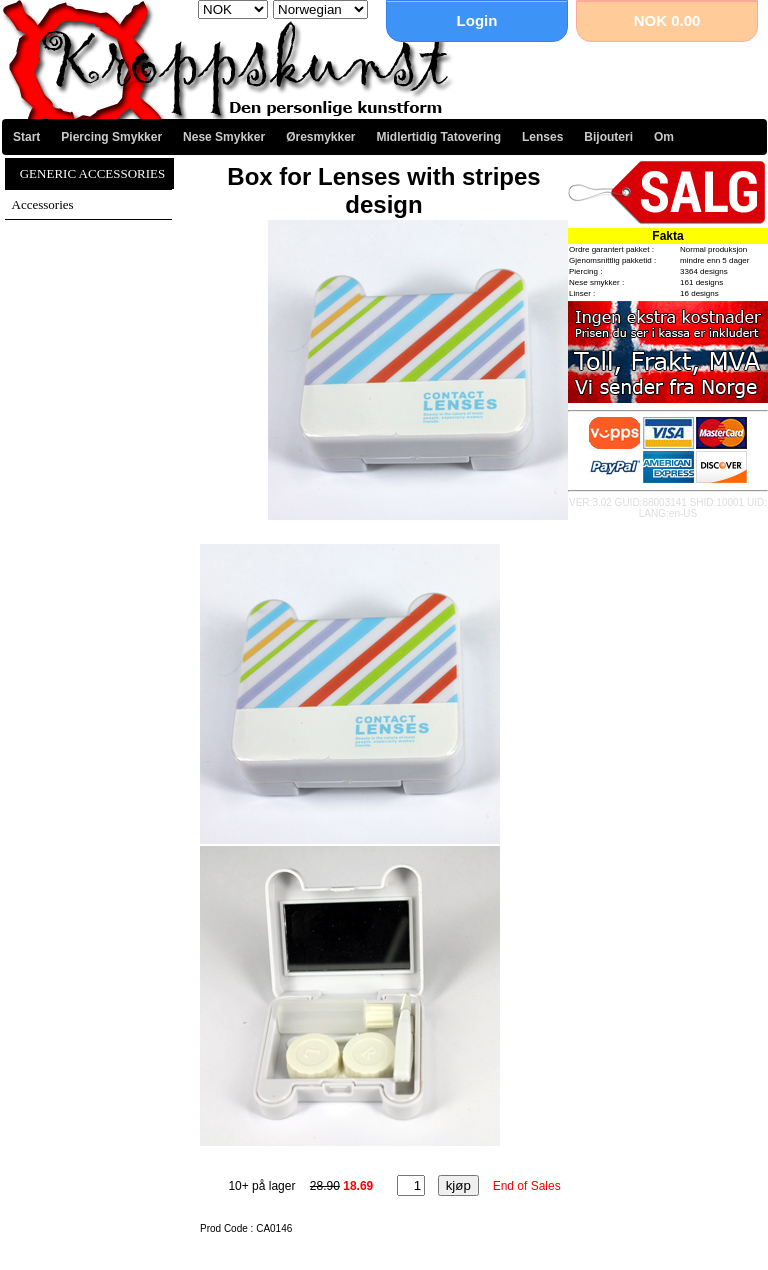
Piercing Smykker (111, 137)
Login (477, 20)
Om (664, 137)
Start (26, 137)
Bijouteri (608, 137)
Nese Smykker (224, 137)
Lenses (542, 137)
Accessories (43, 204)
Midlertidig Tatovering (439, 137)
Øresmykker (320, 137)
